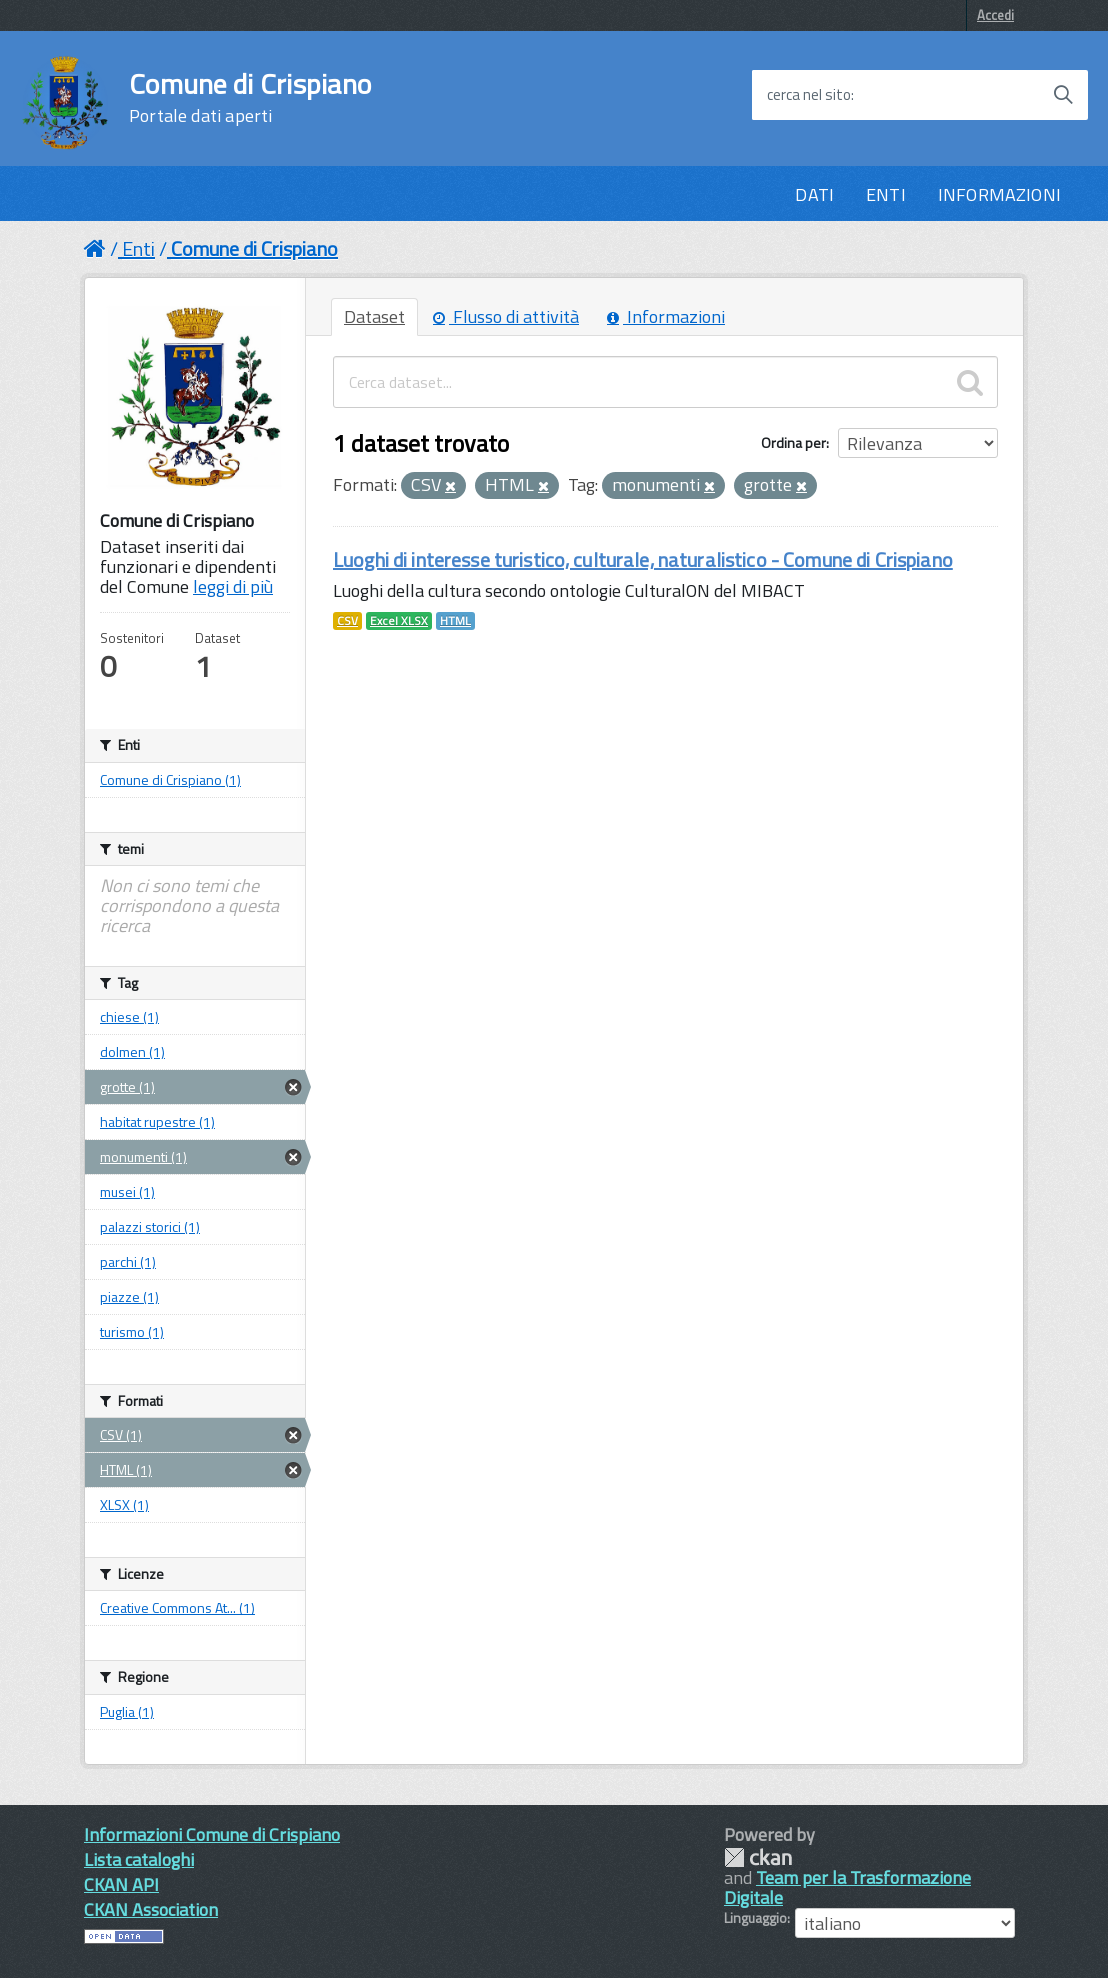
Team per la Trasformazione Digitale (847, 1887)
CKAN (758, 1857)
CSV (347, 621)
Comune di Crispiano (250, 98)
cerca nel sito (809, 95)
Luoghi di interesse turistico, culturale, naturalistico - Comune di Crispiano (643, 559)
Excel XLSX (399, 621)
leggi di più (233, 586)
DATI (814, 194)
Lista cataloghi (139, 1859)
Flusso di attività (506, 316)
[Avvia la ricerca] (1063, 95)
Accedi (995, 15)
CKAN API (121, 1884)
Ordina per (793, 442)
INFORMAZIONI (999, 194)
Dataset (374, 316)
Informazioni (666, 316)
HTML (455, 621)
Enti (138, 248)
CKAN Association (151, 1909)
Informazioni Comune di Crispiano (212, 1834)
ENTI (886, 194)
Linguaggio (755, 1918)
